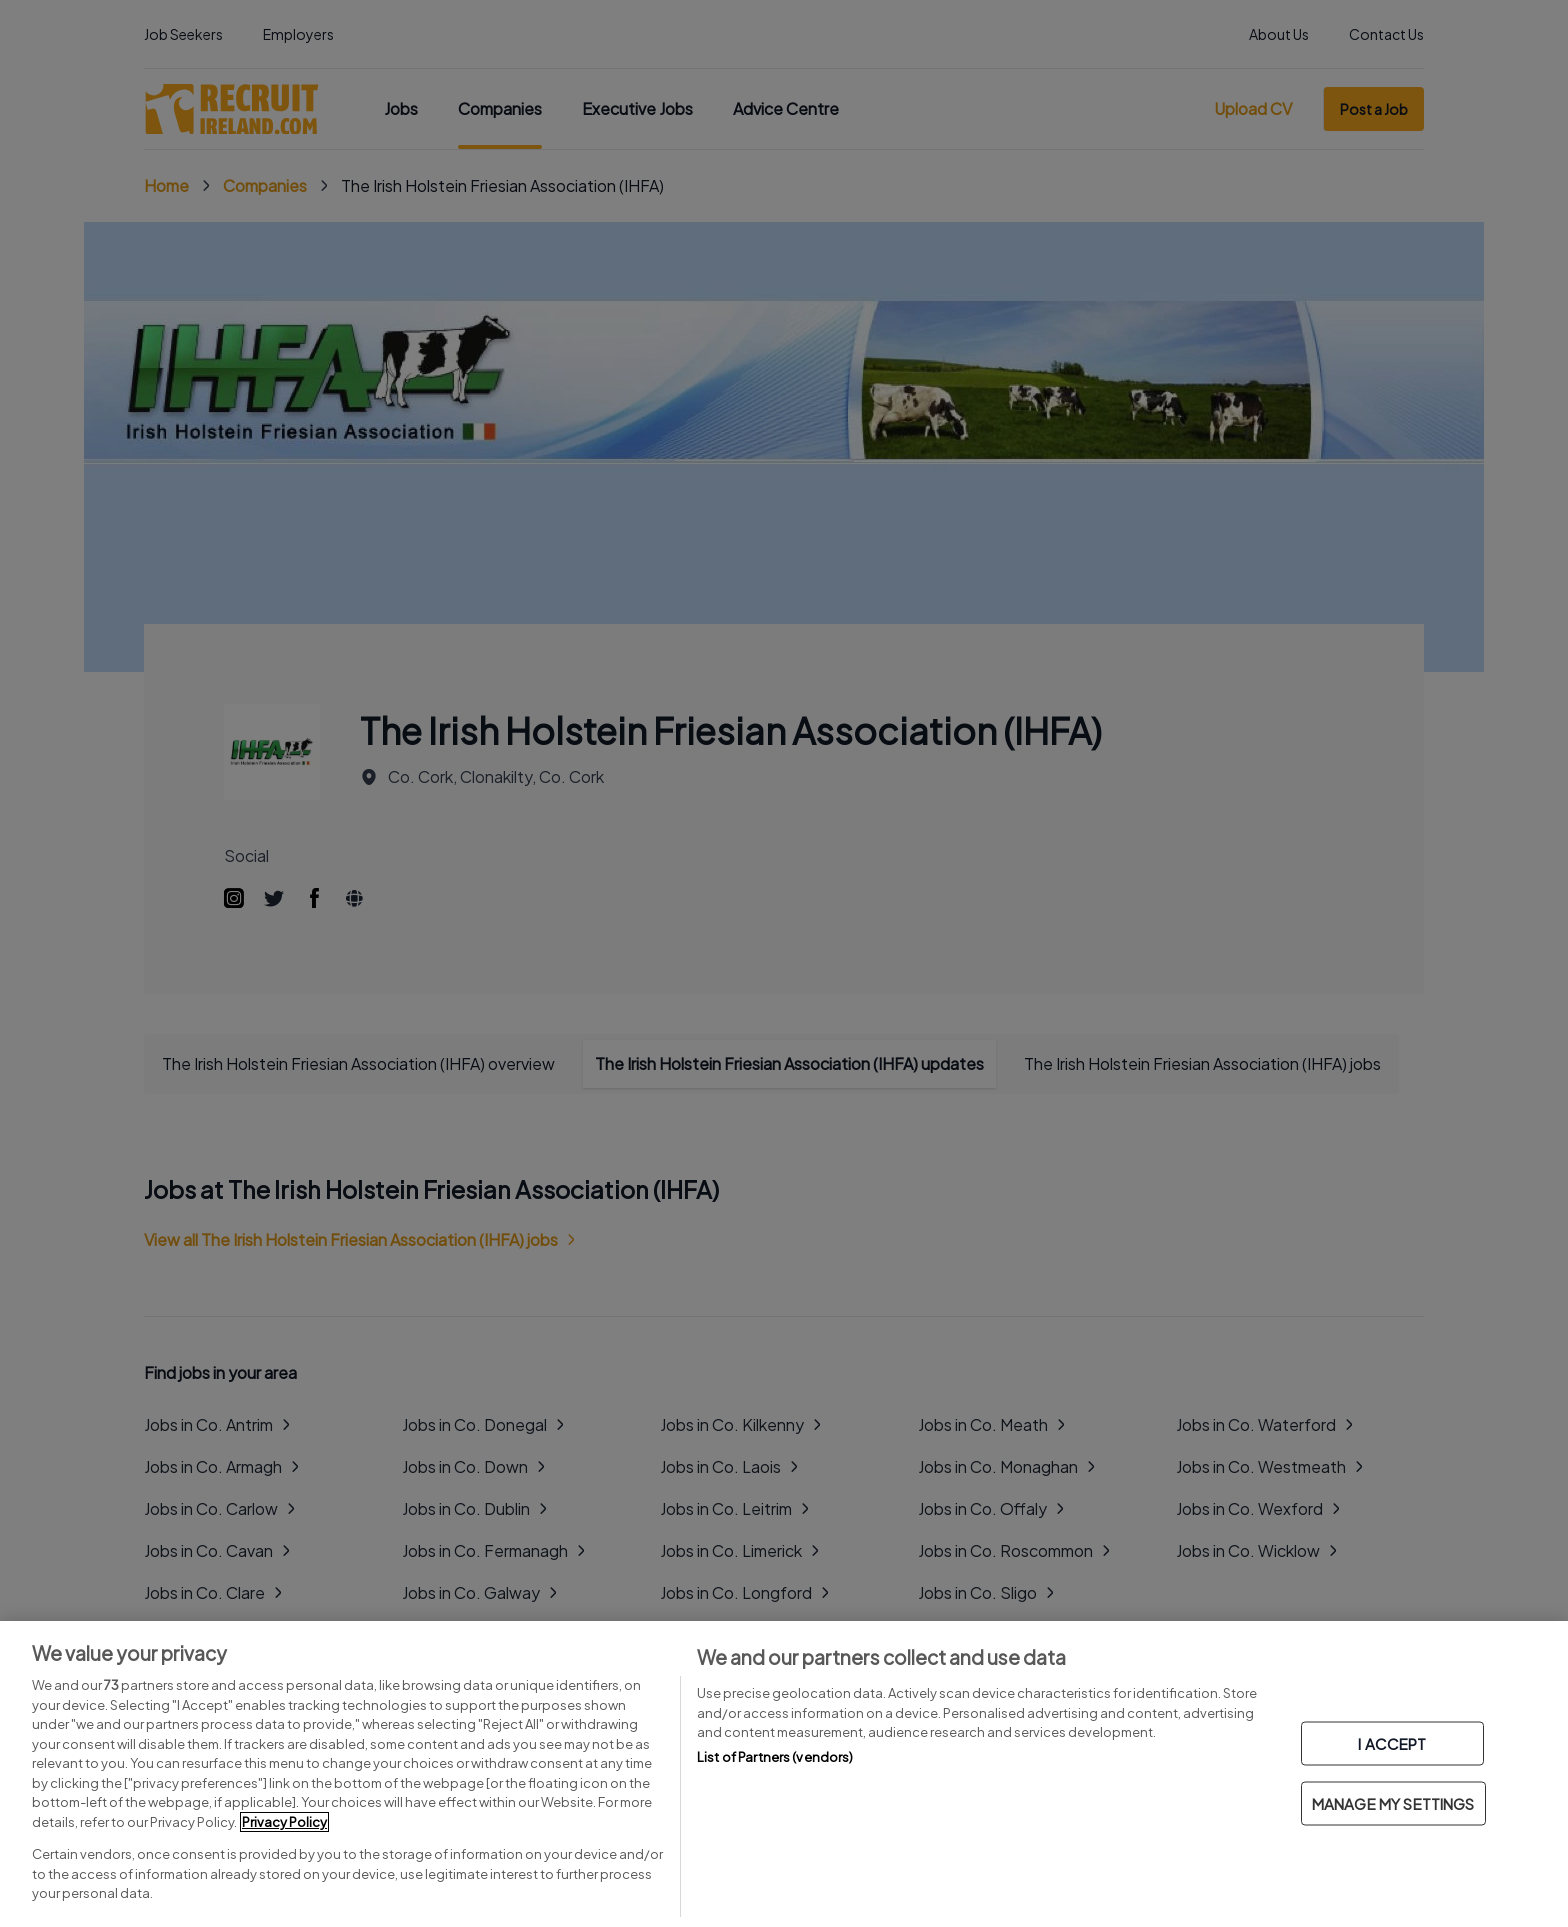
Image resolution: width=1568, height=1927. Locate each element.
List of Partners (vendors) (775, 1757)
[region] (784, 1774)
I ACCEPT (1392, 1743)
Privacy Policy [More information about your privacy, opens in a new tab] (284, 1822)
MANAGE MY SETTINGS (1393, 1803)
